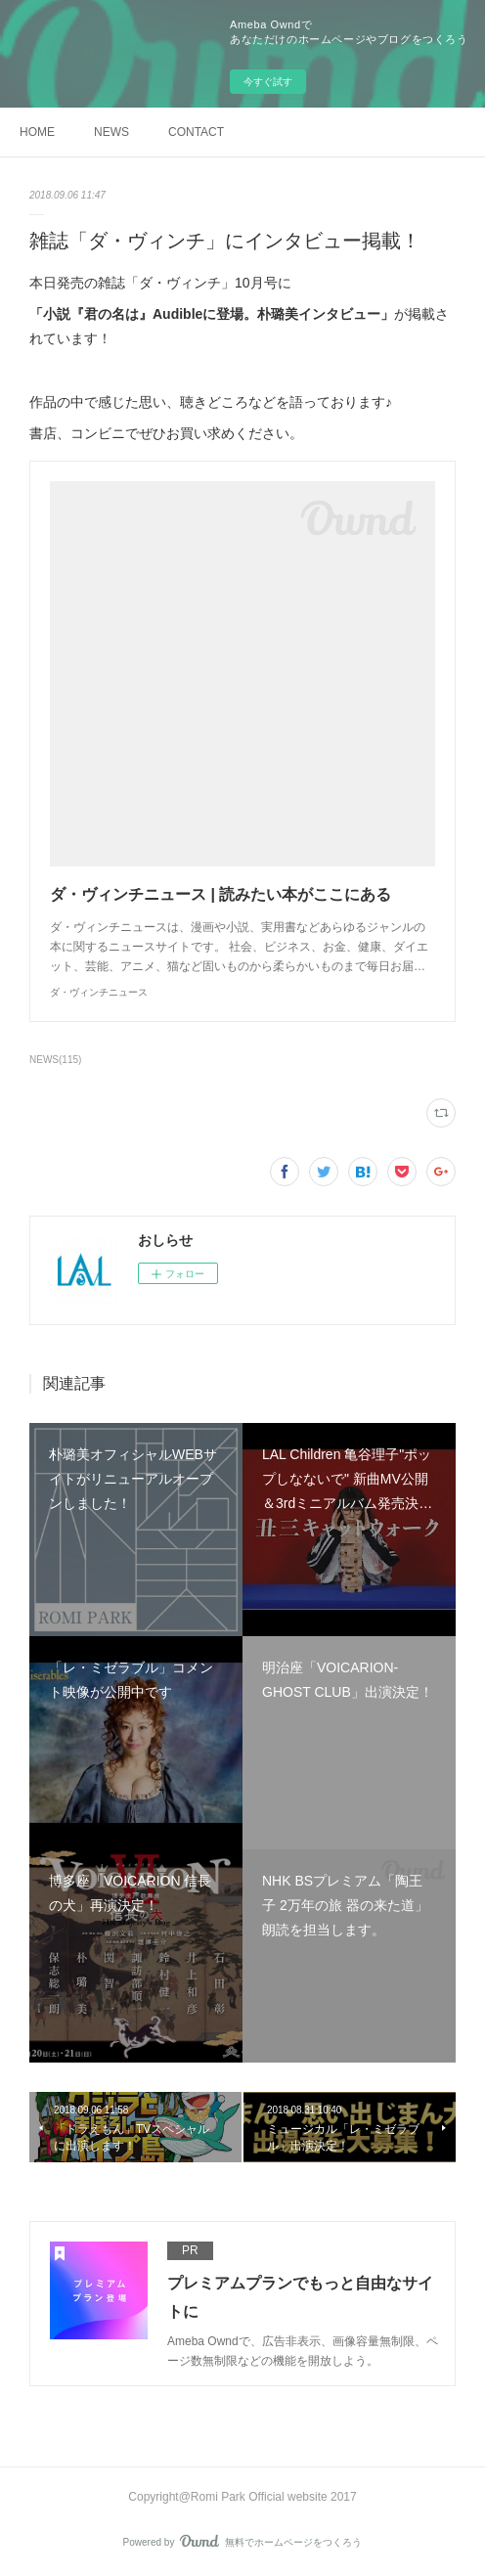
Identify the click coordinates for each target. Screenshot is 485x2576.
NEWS (111, 132)
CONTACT (196, 132)
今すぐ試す (267, 81)
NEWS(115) (55, 1059)
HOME (37, 132)
